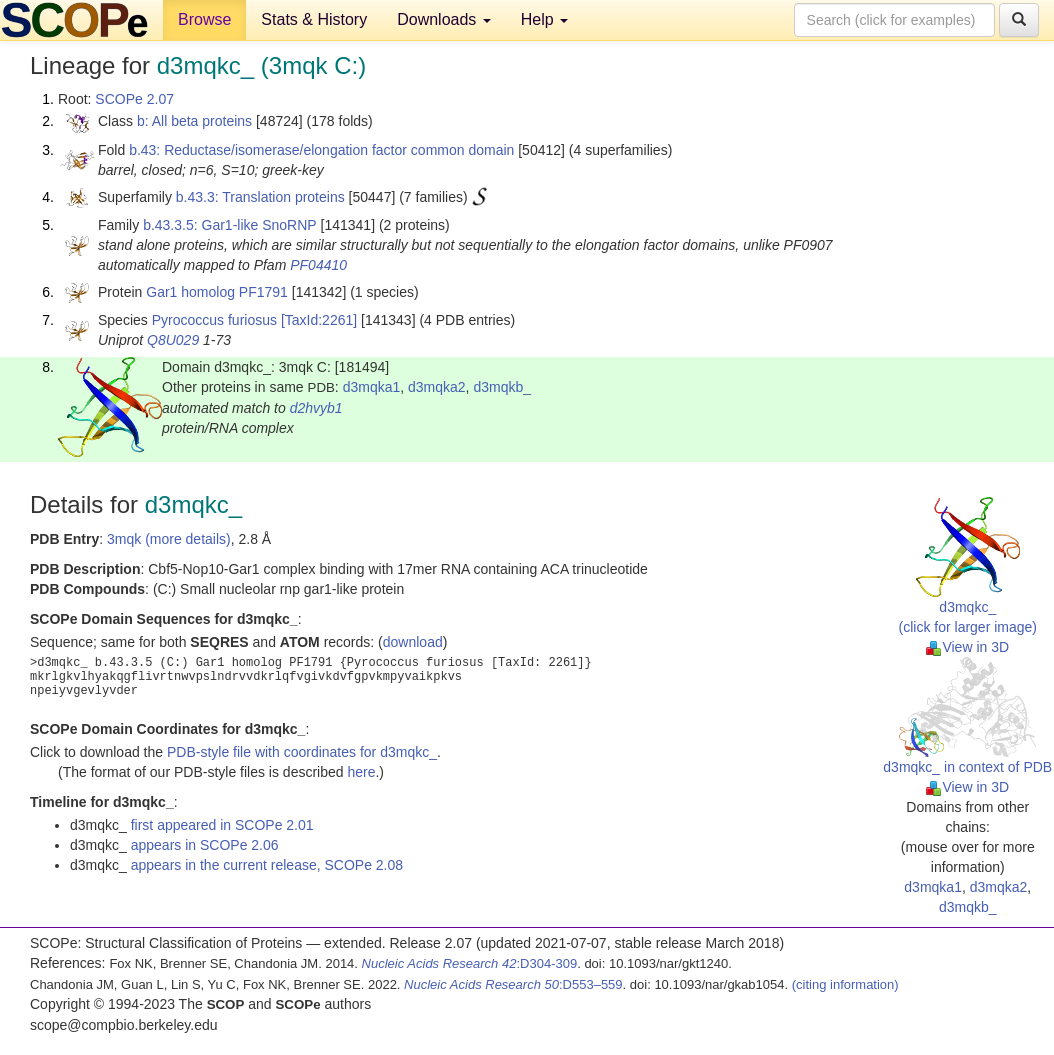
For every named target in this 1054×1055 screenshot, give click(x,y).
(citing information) (845, 984)
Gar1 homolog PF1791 (217, 292)
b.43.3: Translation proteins (260, 197)
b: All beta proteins (194, 121)
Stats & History (314, 19)
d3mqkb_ (502, 387)
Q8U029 (173, 340)
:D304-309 (470, 963)
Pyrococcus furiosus (214, 320)
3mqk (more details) (169, 539)
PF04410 (318, 265)
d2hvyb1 (316, 408)
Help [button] (544, 19)
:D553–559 (513, 984)
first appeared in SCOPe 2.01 (222, 825)
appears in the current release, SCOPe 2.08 (267, 865)
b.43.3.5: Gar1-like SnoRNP (230, 225)
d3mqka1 (372, 387)
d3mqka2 (437, 387)
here (361, 772)
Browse (204, 19)
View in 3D (967, 647)
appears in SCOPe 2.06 (205, 845)
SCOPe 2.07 (134, 99)
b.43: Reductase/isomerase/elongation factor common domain (321, 150)
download (413, 642)
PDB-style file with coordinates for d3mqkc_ (302, 752)
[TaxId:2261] (319, 320)
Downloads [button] (444, 19)
